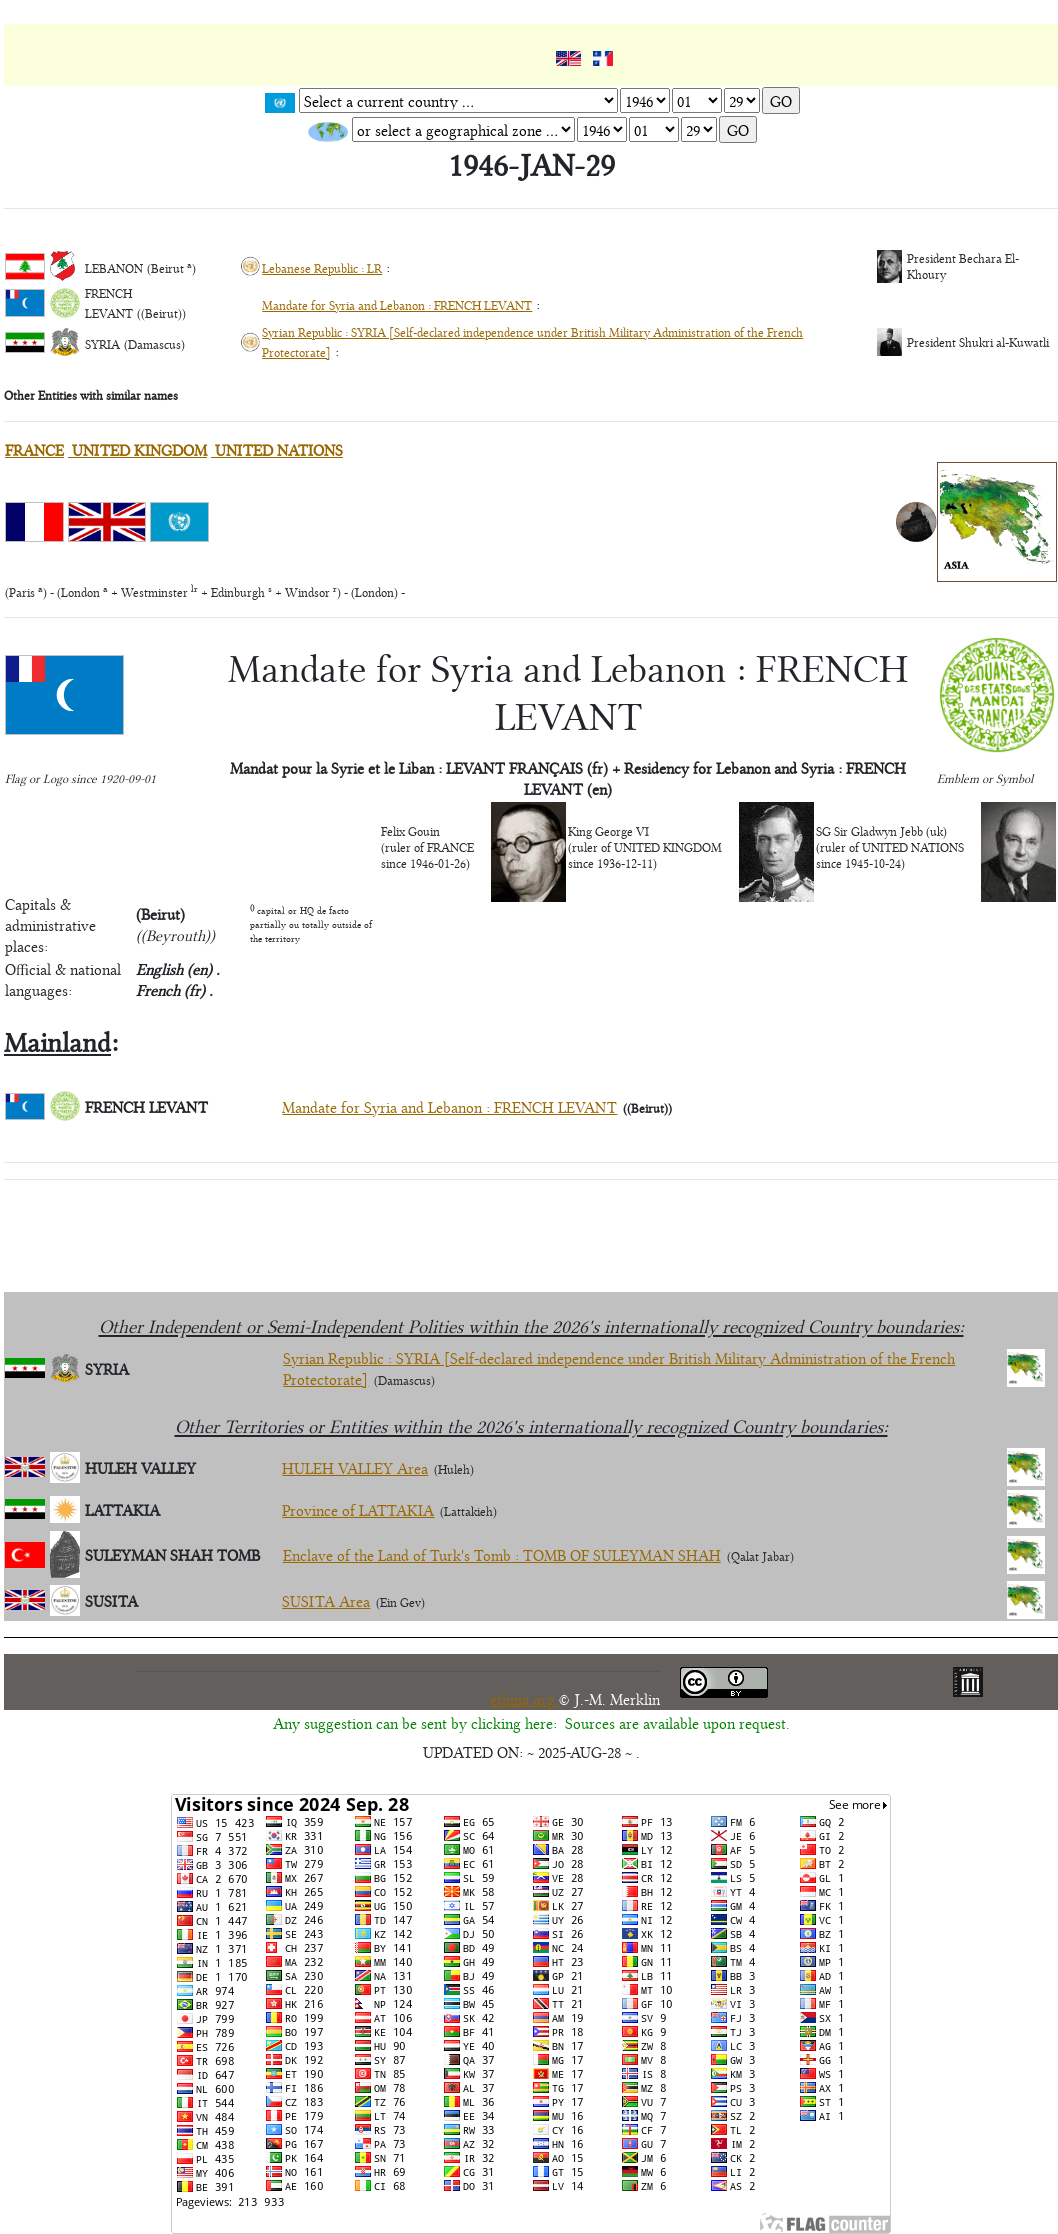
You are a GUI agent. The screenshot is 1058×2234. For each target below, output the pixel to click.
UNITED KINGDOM (137, 449)
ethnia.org (524, 1698)
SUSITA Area (326, 1600)
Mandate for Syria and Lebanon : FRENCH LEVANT (397, 305)
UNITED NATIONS (277, 449)
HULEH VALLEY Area (355, 1467)
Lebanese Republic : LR (322, 268)
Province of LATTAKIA (358, 1509)
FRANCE (34, 449)
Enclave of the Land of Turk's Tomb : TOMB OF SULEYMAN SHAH (502, 1554)
